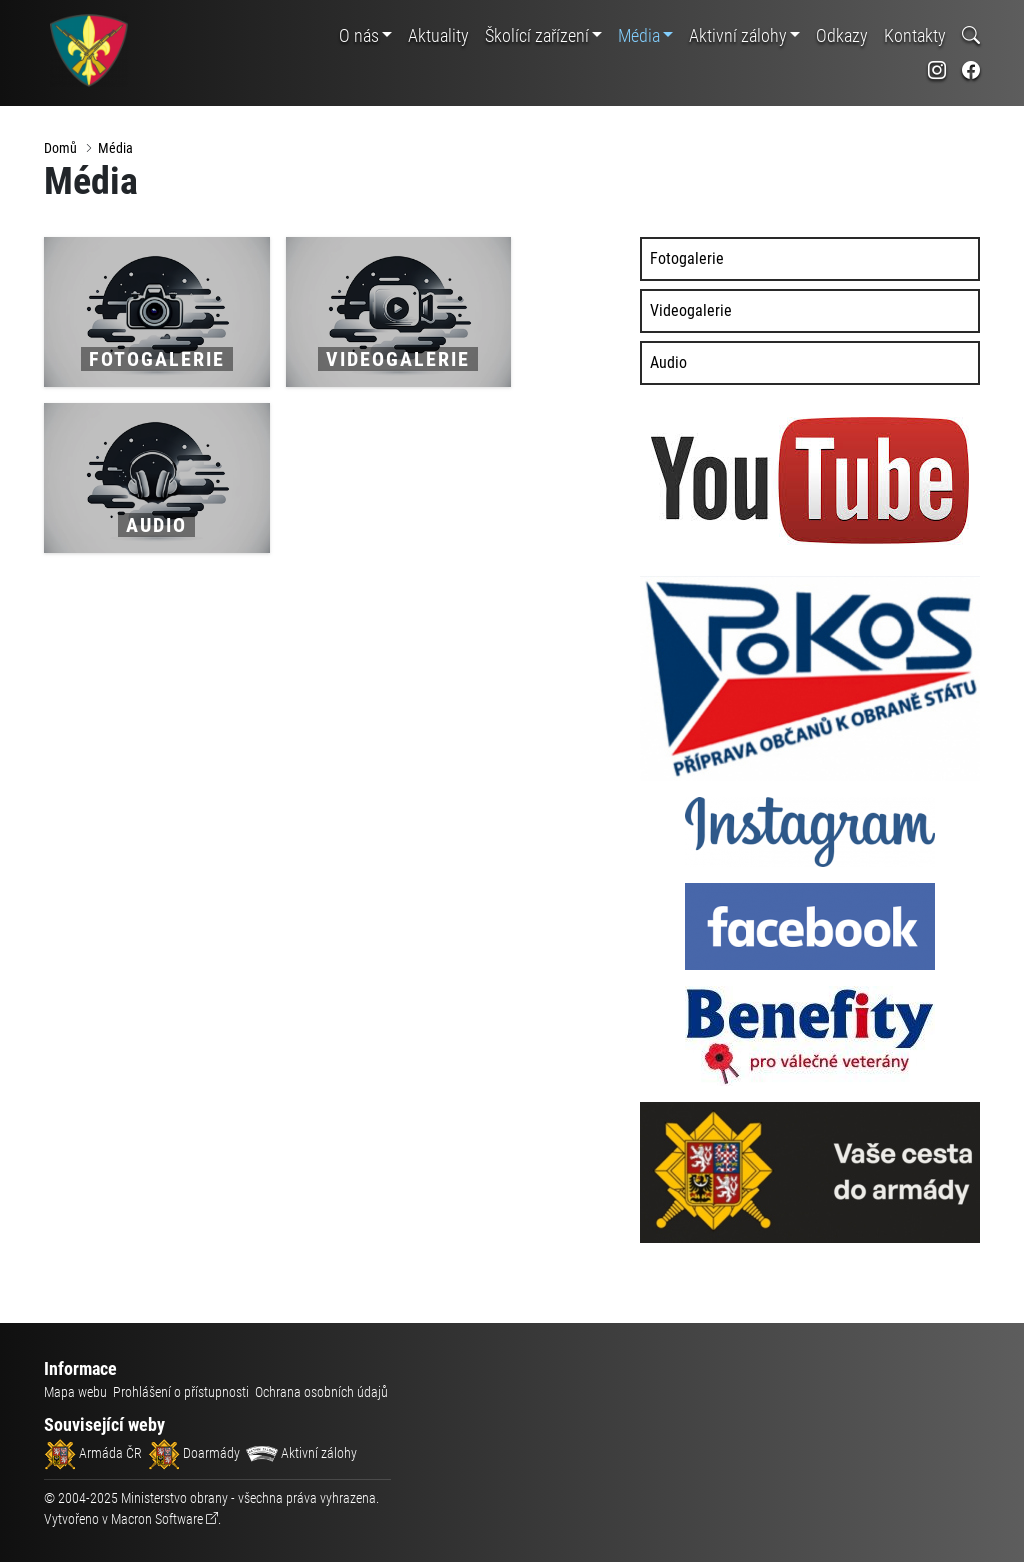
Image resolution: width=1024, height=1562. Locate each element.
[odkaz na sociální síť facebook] (971, 70)
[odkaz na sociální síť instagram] (937, 70)
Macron (157, 1519)
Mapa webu (75, 1392)
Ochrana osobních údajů (321, 1392)
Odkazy (842, 35)
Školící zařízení (537, 35)
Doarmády (194, 1453)
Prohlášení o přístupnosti (181, 1392)
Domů (60, 148)
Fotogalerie (687, 258)
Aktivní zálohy (738, 35)
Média (639, 35)
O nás (359, 35)
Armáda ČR (93, 1453)
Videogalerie (691, 310)
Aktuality (438, 35)
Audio (668, 362)
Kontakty (915, 35)
